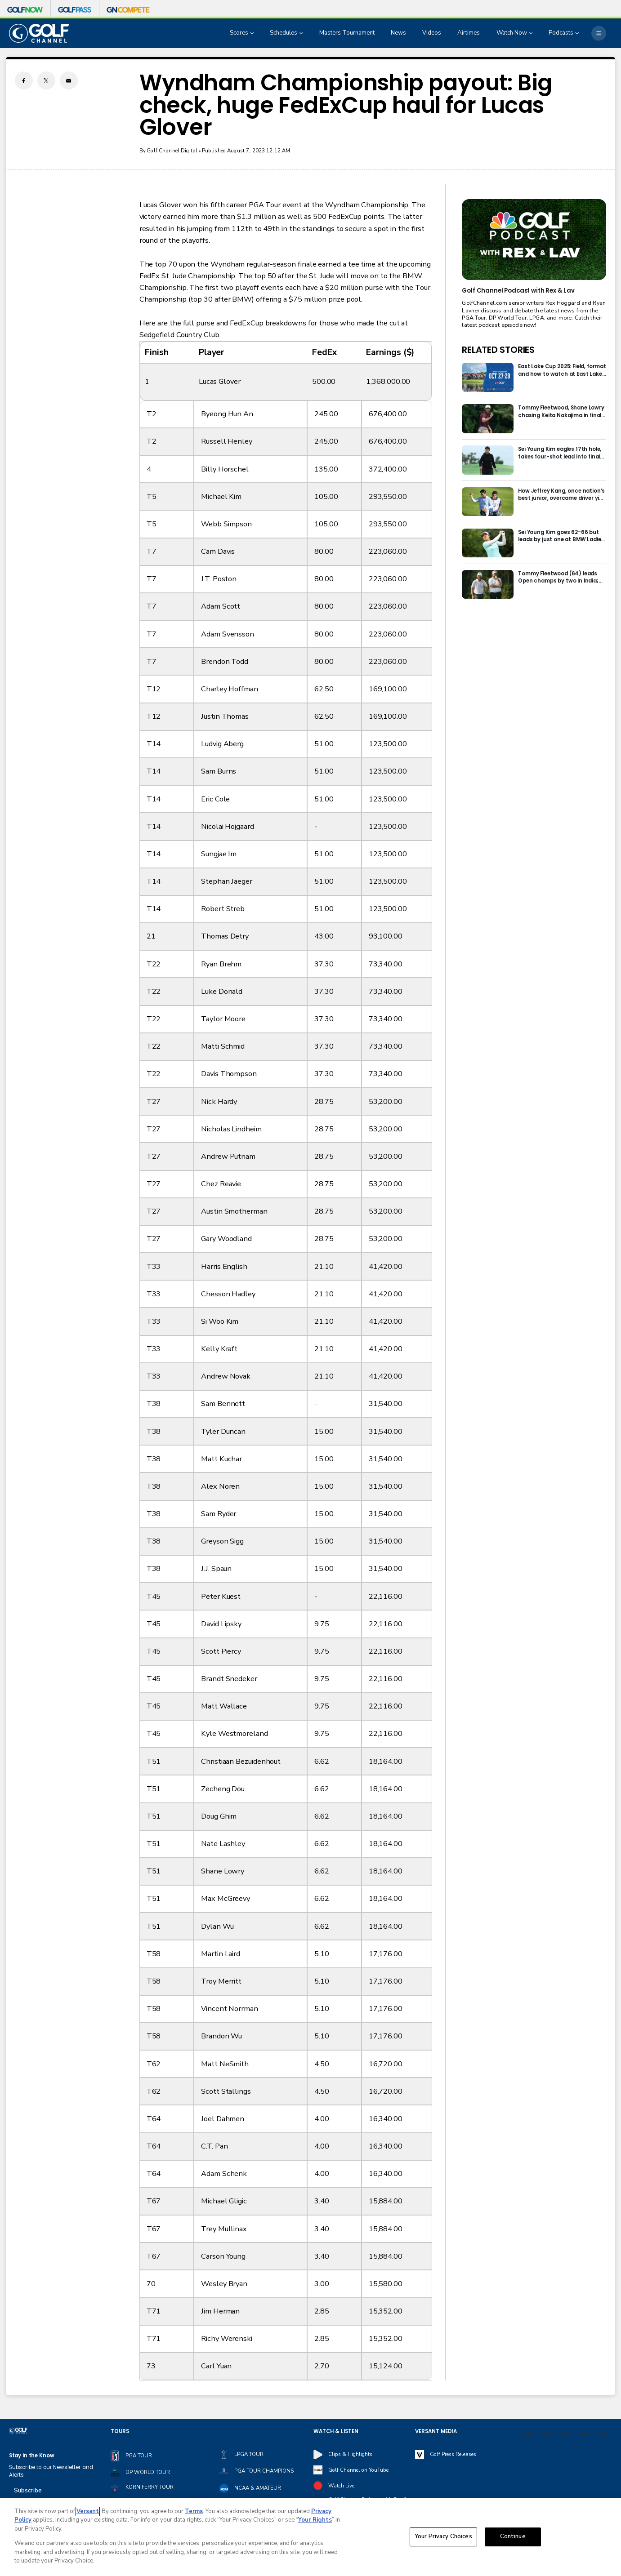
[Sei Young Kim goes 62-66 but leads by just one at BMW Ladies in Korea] (488, 543)
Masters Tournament (347, 33)
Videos (431, 33)
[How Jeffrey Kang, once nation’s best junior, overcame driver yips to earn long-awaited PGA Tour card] (488, 501)
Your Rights (315, 2520)
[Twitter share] (46, 80)
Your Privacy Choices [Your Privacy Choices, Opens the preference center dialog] (443, 2537)
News (398, 33)
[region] (310, 2537)
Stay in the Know (31, 2455)
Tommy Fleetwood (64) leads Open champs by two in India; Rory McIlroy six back (558, 577)
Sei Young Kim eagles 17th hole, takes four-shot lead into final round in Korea (559, 452)
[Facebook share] (24, 80)
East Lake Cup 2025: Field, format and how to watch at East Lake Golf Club (562, 370)
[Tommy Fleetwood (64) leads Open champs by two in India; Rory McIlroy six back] (488, 584)
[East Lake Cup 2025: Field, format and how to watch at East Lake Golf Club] (488, 377)
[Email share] (69, 80)
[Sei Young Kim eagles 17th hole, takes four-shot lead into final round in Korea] (488, 460)
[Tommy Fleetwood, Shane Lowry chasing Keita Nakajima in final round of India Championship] (488, 418)
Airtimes (468, 33)
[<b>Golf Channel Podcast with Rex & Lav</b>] (534, 239)
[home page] (39, 33)
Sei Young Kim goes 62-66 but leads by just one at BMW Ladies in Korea (561, 536)
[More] (598, 33)
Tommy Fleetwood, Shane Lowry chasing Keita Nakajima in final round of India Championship (561, 411)
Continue (513, 2537)
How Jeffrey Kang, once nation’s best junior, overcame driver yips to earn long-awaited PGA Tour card (562, 494)
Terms (194, 2511)
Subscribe (28, 2491)
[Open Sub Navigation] (252, 33)
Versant (87, 2511)
